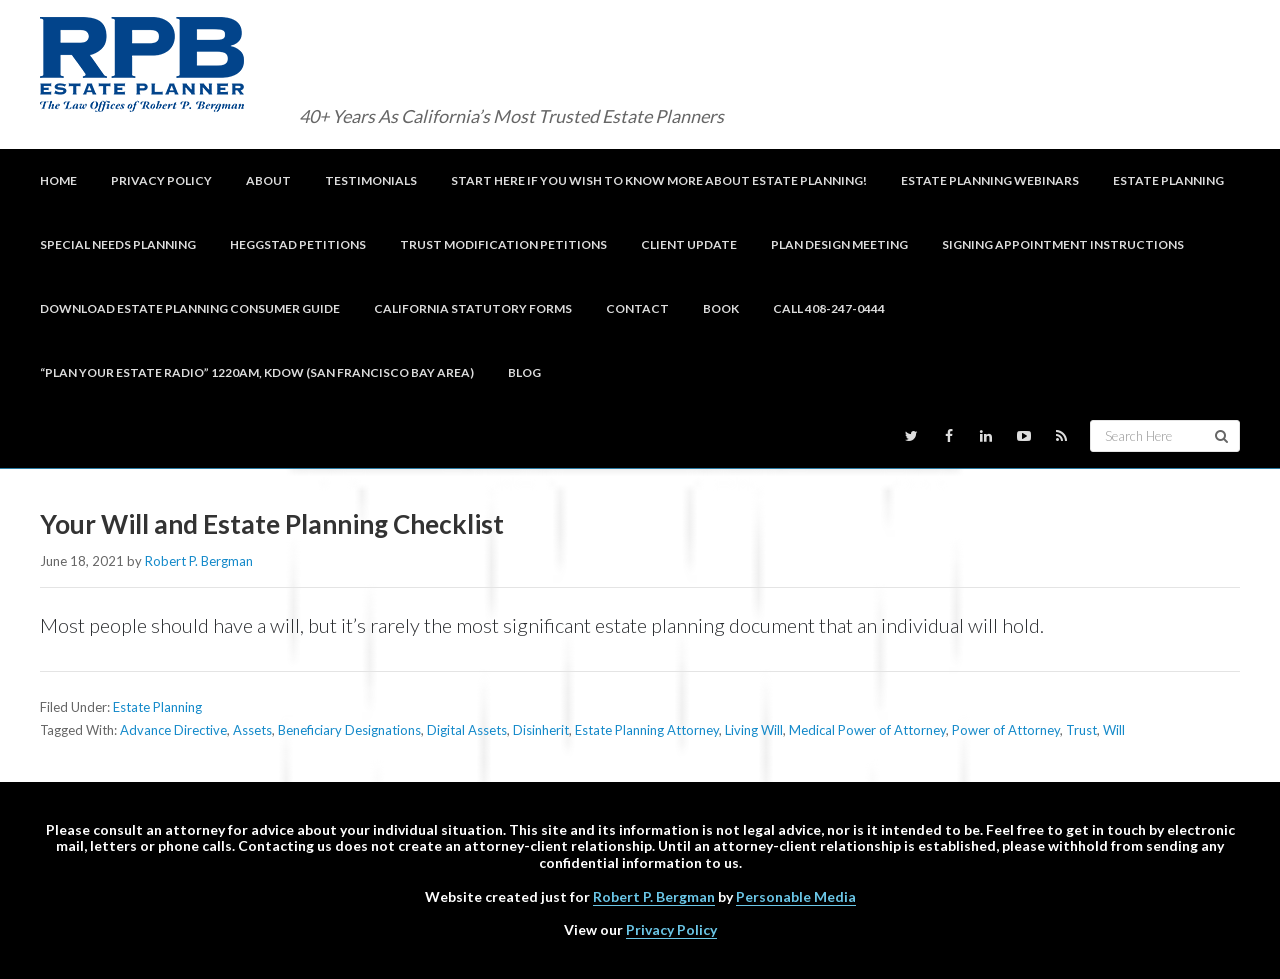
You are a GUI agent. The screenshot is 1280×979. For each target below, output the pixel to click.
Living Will (754, 730)
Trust (1081, 730)
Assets (252, 730)
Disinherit (541, 730)
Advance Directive (173, 730)
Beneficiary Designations (349, 730)
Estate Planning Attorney (647, 730)
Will (1114, 730)
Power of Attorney (1006, 730)
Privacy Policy (671, 929)
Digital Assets (467, 730)
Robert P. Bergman (654, 896)
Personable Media (796, 896)
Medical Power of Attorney (867, 730)
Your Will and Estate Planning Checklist (272, 524)
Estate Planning (157, 707)
